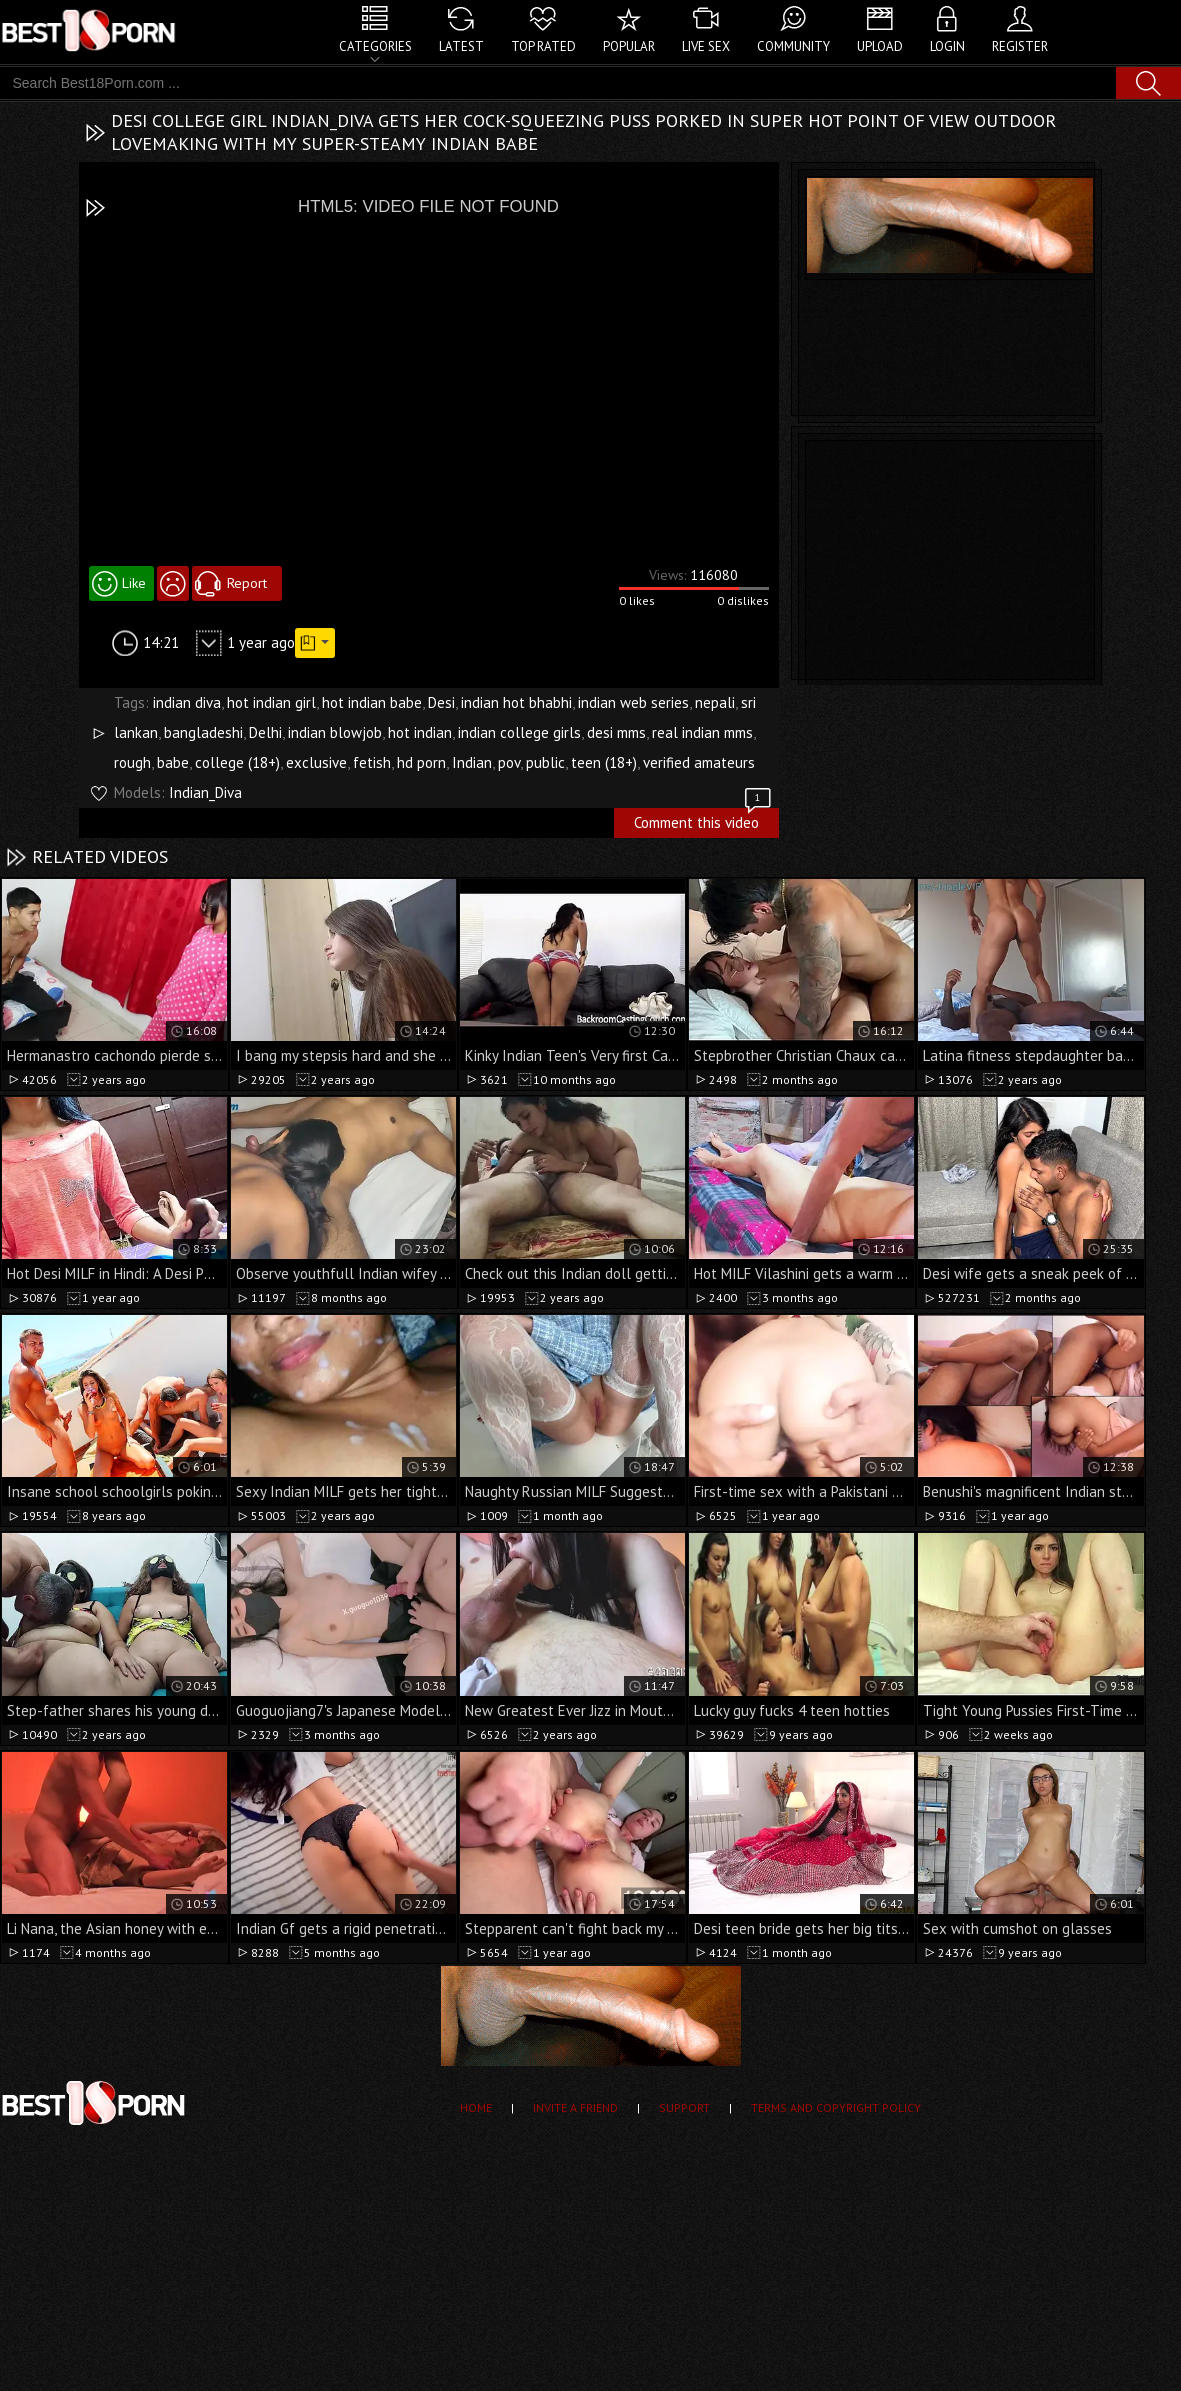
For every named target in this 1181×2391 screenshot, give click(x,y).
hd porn (421, 762)
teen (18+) (604, 762)
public (545, 762)
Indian (472, 762)
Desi (441, 702)
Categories (375, 46)
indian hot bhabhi (516, 702)
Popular (629, 46)
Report (247, 583)
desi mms (616, 732)
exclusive (316, 762)
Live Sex (706, 46)
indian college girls (519, 732)
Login (947, 46)
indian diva (187, 702)
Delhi (265, 732)
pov (509, 762)
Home (476, 2107)
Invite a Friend (575, 2107)
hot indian (420, 732)
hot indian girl (271, 702)
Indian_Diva (205, 792)
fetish (372, 762)
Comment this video (704, 820)
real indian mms (702, 732)
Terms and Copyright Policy (836, 2107)
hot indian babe (372, 702)
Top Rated (543, 46)
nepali (715, 702)
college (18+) (237, 762)
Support (684, 2107)
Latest (461, 46)
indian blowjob (335, 732)
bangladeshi (203, 732)
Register (1020, 46)
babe (173, 762)
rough (132, 762)
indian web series (633, 702)
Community (793, 46)
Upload (880, 46)
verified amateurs (699, 762)
